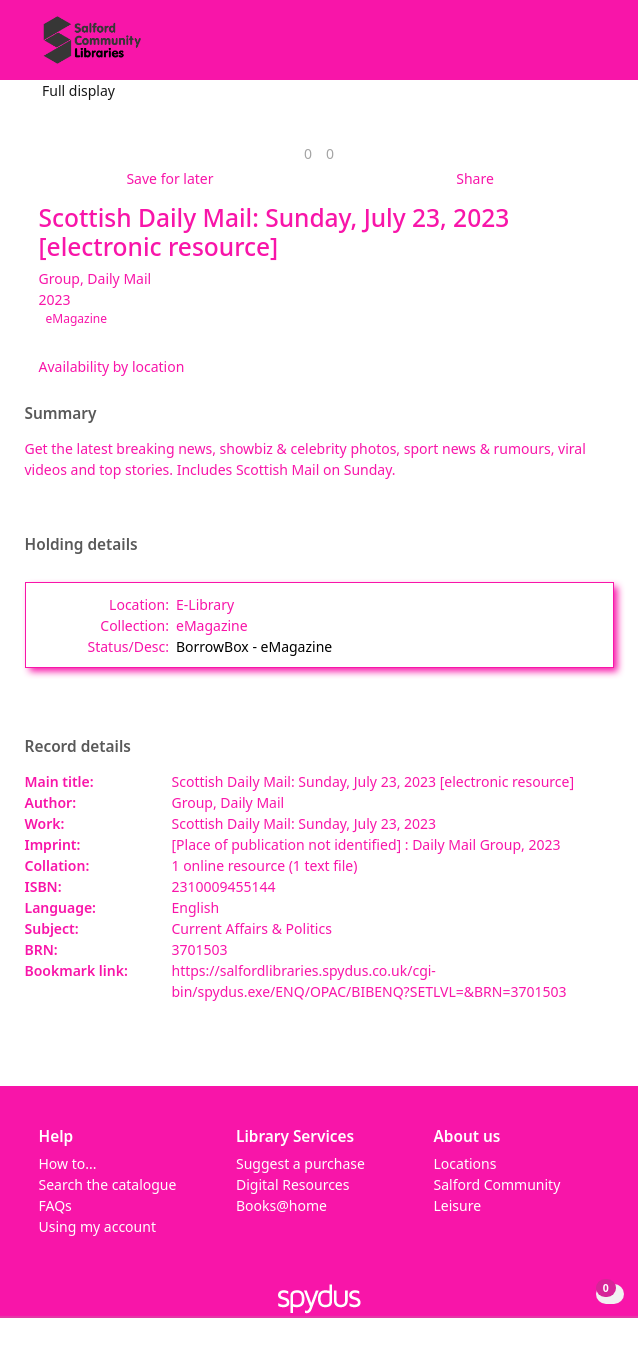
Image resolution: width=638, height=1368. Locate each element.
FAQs (55, 1205)
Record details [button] (78, 747)
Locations (465, 1163)
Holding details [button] (81, 545)
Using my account (97, 1226)
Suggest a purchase (300, 1163)
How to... (68, 1163)
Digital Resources (292, 1184)
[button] (568, 47)
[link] (308, 153)
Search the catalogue (108, 1184)
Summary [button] (61, 414)
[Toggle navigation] (592, 47)
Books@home (281, 1205)
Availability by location (112, 366)
